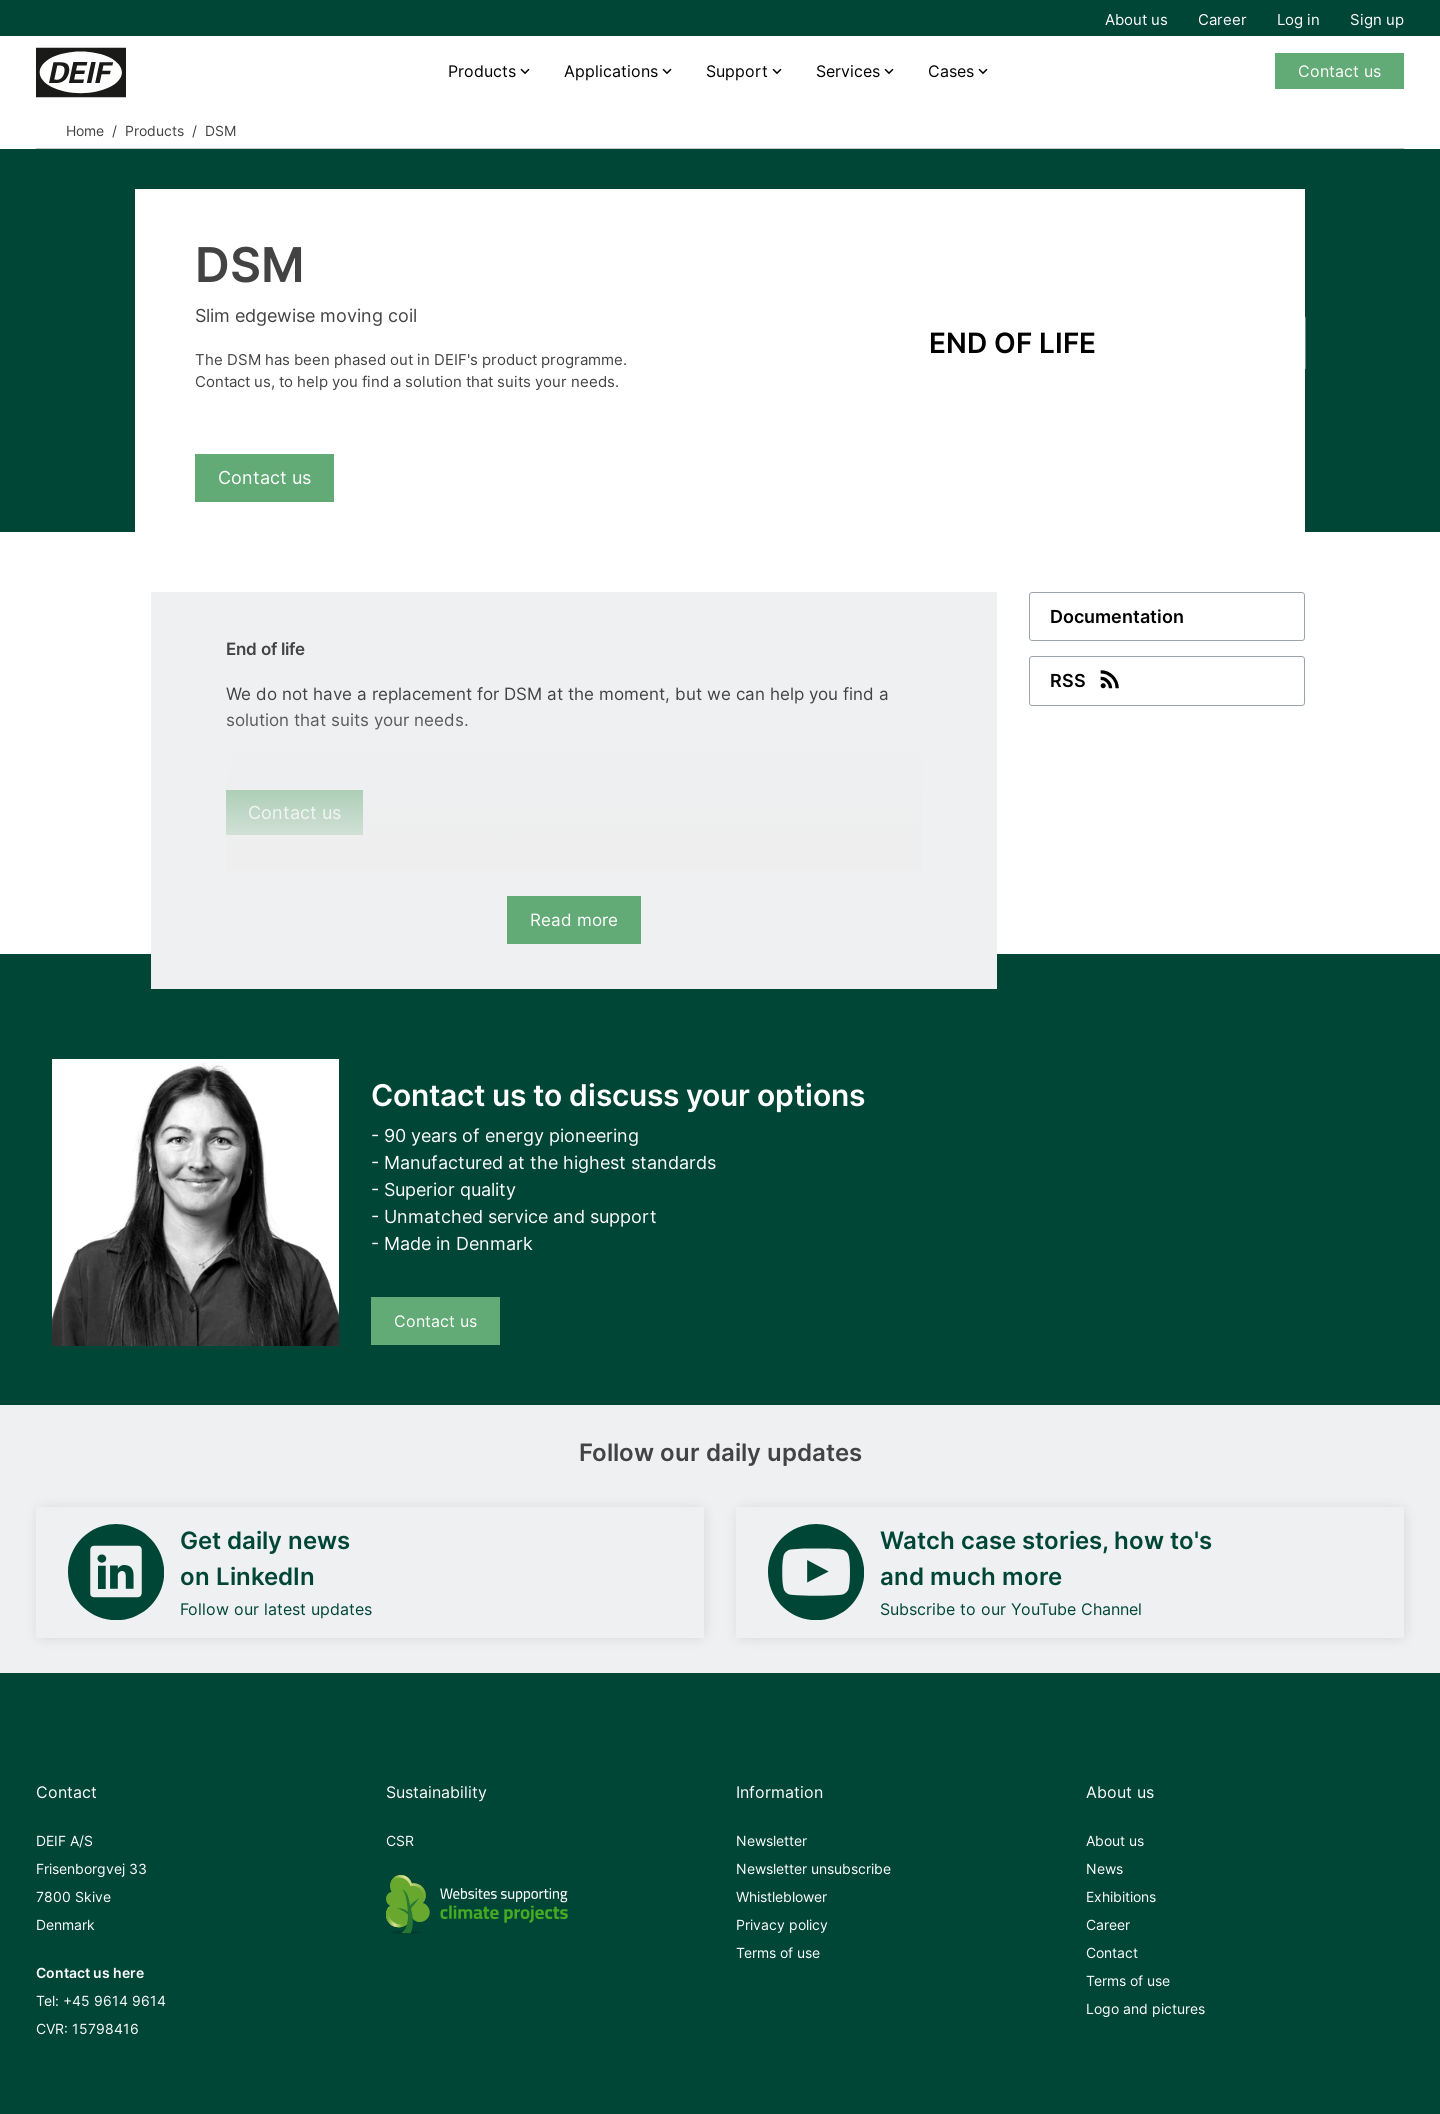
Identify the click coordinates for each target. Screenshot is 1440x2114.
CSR (400, 1840)
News (1104, 1868)
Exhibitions (1121, 1896)
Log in (1298, 19)
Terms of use (778, 1952)
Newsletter (771, 1840)
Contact (1112, 1952)
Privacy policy (782, 1924)
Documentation (1117, 616)
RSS (1087, 679)
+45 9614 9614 (114, 2000)
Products (482, 71)
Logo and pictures (1145, 2008)
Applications (611, 71)
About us (1136, 19)
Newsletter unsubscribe (813, 1868)
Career (1222, 19)
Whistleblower (781, 1896)
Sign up (1377, 19)
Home (85, 130)
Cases (951, 71)
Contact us (1339, 71)
